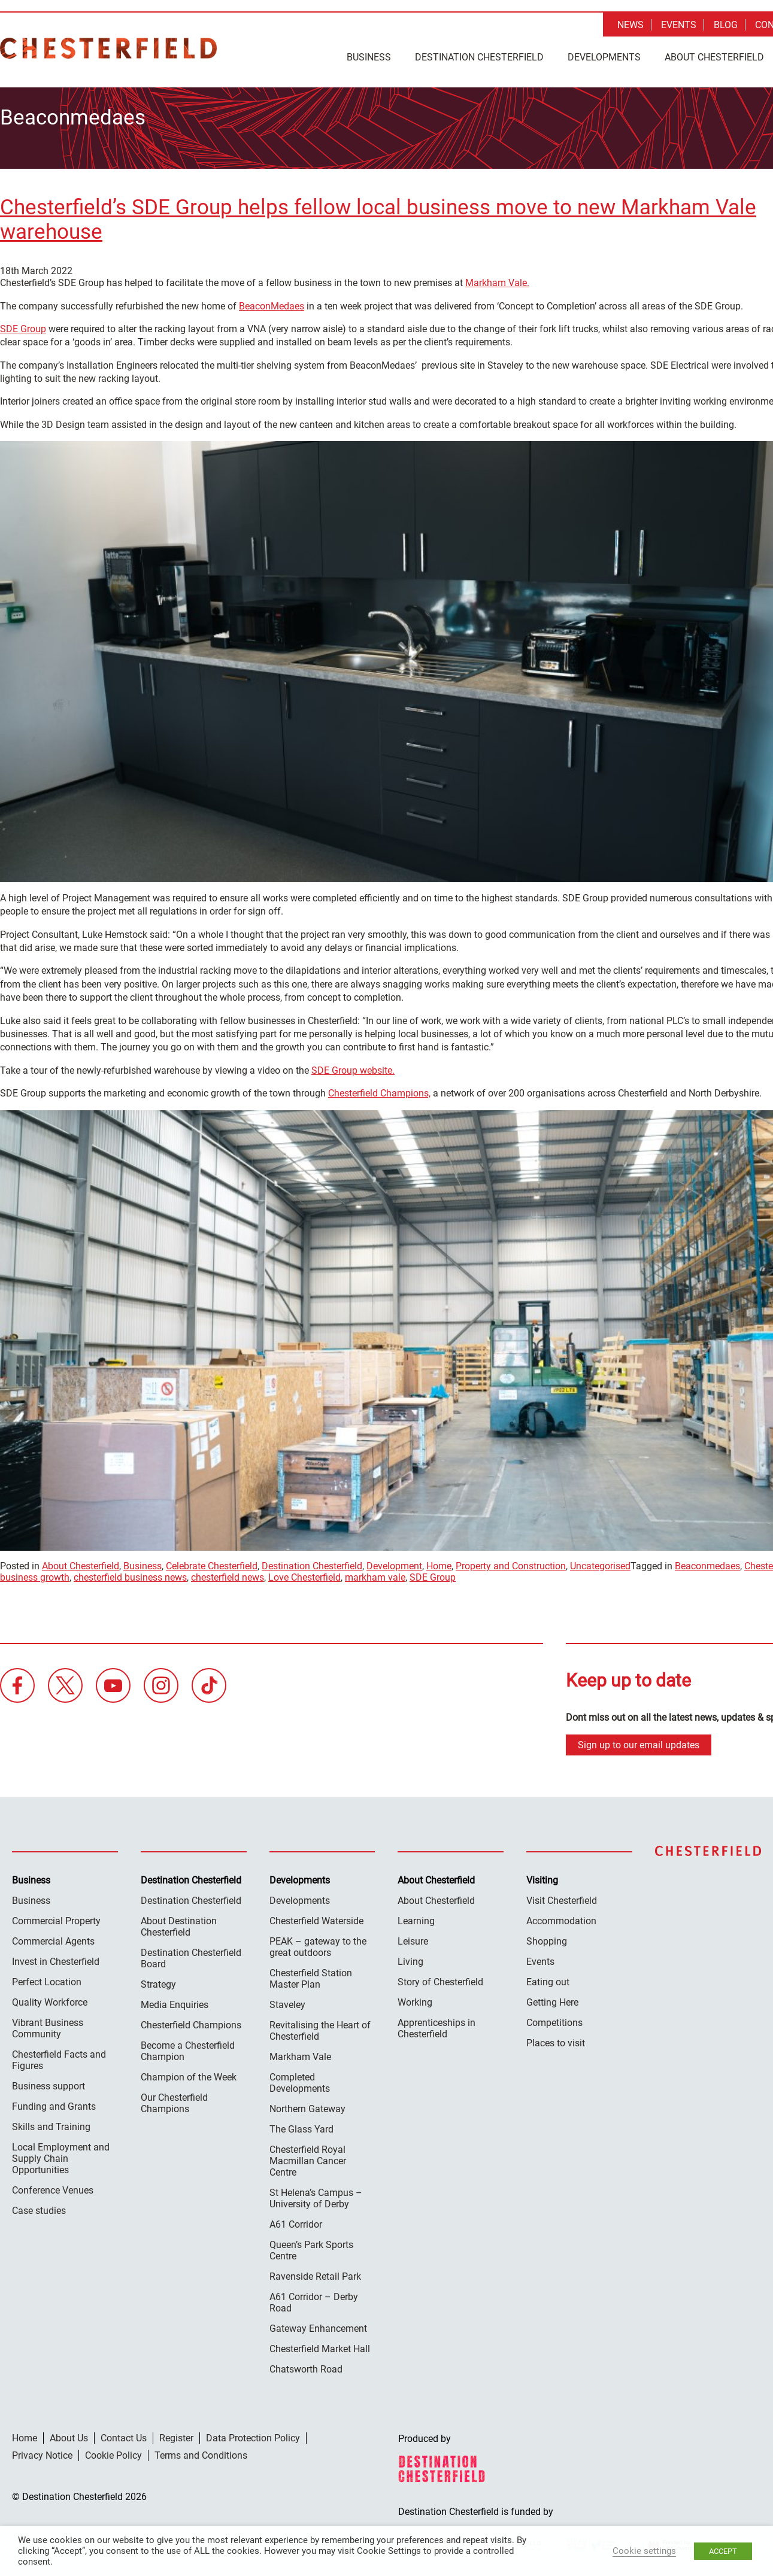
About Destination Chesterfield (179, 1922)
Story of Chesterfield (440, 1977)
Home (438, 1562)
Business (369, 57)
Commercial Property (56, 1916)
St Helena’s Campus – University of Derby (315, 2194)
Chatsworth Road (305, 2365)
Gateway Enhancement (318, 2324)
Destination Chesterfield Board (191, 1954)
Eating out (547, 1977)
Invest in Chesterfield (55, 1957)
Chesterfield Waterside (316, 1916)
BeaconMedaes (271, 302)
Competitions (554, 2018)
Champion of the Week (189, 2073)
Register (176, 2434)
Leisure (413, 1937)
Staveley (287, 2000)
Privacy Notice (42, 2451)
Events (678, 25)
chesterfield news (227, 1573)
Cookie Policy (113, 2451)
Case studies (39, 2206)
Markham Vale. (497, 279)
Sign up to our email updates (638, 1740)
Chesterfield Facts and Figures (59, 2056)
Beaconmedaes (707, 1562)
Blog (726, 25)
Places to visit (555, 2039)
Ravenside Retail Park (315, 2272)
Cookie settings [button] (644, 2550)
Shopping (546, 1937)
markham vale (375, 1573)
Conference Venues (52, 2186)
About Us (69, 2434)
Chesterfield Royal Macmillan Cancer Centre (307, 2157)
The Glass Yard (301, 2125)
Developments (604, 57)
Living (410, 1957)
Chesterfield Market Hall (319, 2344)
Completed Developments (299, 2078)
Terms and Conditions (200, 2451)
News (630, 25)
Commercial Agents (53, 1937)
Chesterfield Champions (191, 2021)
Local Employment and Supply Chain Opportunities (61, 2154)
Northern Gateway (307, 2104)
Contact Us (124, 2434)
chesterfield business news (130, 1573)
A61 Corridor (295, 2220)
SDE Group (23, 325)
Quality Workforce (49, 1998)
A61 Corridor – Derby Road (313, 2298)
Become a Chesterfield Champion (188, 2047)
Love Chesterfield (304, 1573)
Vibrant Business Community (47, 2024)
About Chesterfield (714, 57)
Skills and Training (51, 2122)
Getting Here (552, 1998)
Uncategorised (600, 1562)
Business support (48, 2082)
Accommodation (561, 1916)
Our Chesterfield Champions (174, 2099)
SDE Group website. (353, 1067)
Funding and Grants (54, 2102)
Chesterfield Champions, (379, 1089)
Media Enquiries (174, 2000)
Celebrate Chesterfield (211, 1562)
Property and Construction (511, 1562)
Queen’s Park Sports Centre (311, 2246)
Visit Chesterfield (561, 1896)
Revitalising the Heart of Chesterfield (320, 2026)
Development (394, 1562)
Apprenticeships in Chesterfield (436, 2024)
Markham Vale (300, 2052)
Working (415, 1998)
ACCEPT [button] (723, 2551)
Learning (416, 1916)
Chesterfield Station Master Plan (310, 1974)
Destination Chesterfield (108, 48)
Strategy (158, 1980)
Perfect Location (46, 1977)
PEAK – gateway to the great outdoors (317, 1942)
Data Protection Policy (253, 2434)
